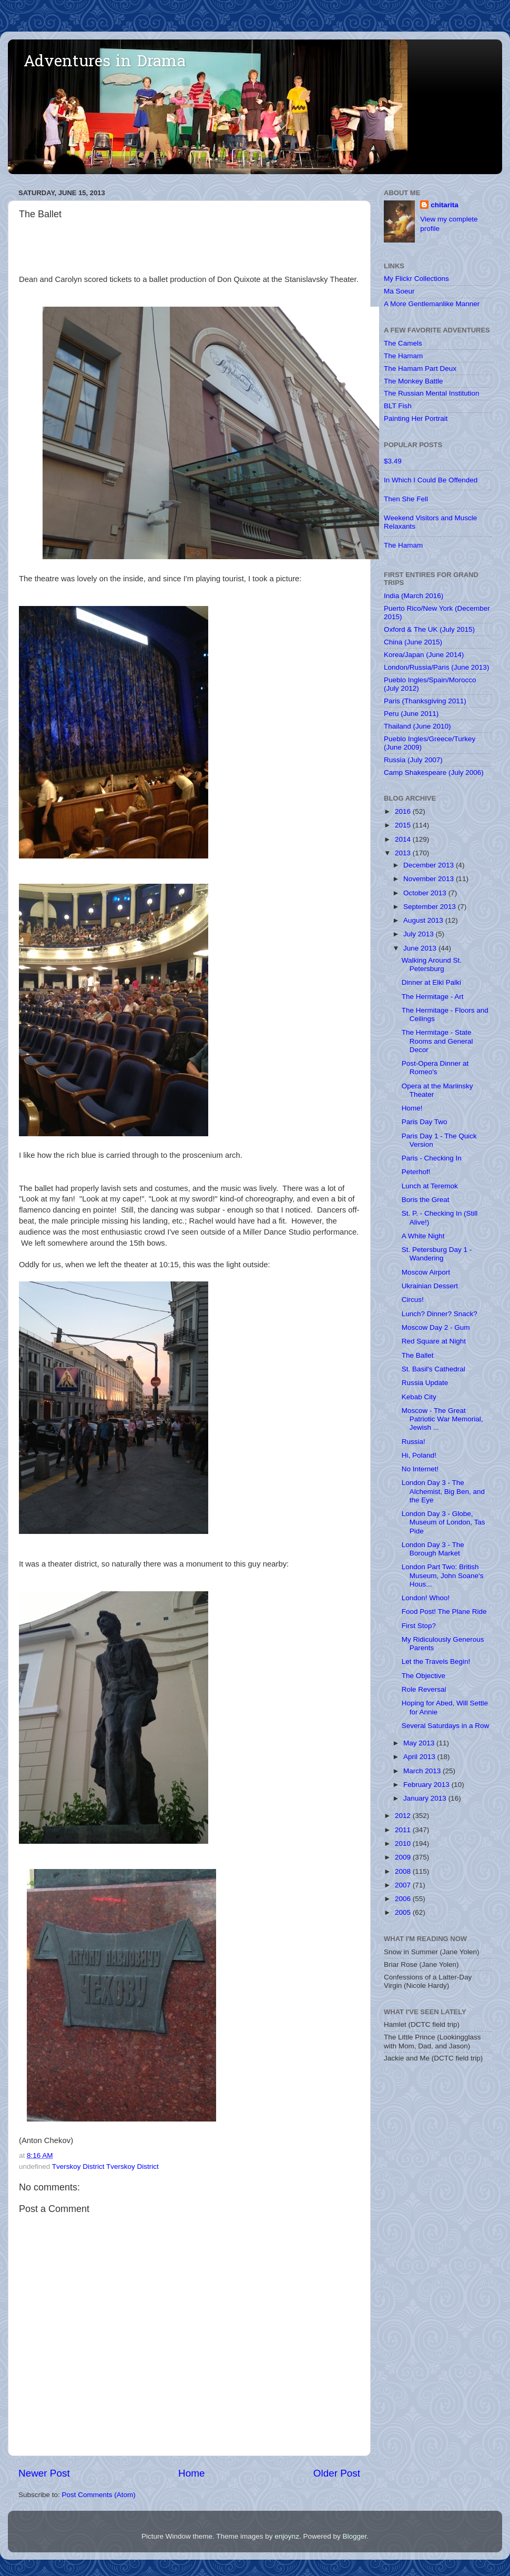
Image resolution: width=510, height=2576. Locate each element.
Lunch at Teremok (430, 1186)
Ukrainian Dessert (430, 1286)
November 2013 (429, 879)
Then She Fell (406, 499)
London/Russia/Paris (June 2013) (436, 667)
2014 (404, 839)
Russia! (413, 1442)
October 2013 (425, 893)
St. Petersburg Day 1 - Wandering (437, 1254)
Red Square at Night (434, 1341)
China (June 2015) (413, 642)
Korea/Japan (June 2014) (424, 655)
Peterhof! (416, 1172)
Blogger (354, 2536)
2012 (404, 1816)
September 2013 (430, 907)
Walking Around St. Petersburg (432, 964)
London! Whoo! (426, 1598)
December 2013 (429, 865)
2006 (404, 1899)
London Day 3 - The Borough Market (433, 1549)
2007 (404, 1885)
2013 (404, 853)
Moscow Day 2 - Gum (436, 1327)
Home (191, 2473)
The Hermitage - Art (433, 997)
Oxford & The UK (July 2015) (429, 629)
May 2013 (419, 1743)
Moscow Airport (426, 1272)
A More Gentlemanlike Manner (432, 304)
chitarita (444, 205)
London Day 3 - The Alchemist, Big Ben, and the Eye (443, 1491)
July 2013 (419, 934)
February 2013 (427, 1785)
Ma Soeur (399, 291)
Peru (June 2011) (411, 714)
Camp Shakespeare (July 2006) (434, 772)
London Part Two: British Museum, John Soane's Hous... (443, 1575)
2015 (404, 825)
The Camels (403, 343)
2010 (404, 1843)
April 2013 (420, 1757)
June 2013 (420, 948)
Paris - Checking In (432, 1158)
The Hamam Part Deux (420, 368)
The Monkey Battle (413, 381)
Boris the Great (426, 1200)
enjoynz (286, 2536)
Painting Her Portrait (416, 418)
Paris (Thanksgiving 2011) (425, 701)
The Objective (423, 1676)
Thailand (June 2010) (417, 726)
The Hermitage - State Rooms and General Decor (437, 1040)
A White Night (423, 1236)
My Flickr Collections (416, 278)
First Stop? (419, 1626)
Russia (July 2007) (413, 760)
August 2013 (424, 920)
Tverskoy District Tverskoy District (105, 2166)
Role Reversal (424, 1689)
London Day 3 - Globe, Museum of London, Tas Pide (443, 1522)
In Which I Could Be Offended (430, 480)
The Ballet (418, 1355)
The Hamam (403, 356)
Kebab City (419, 1397)
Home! (412, 1108)
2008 (404, 1871)
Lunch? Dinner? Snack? (439, 1314)
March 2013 (423, 1771)
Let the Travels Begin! (436, 1661)
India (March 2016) (413, 596)
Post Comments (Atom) (99, 2495)
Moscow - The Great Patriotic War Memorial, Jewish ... (442, 1419)
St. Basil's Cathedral (433, 1369)
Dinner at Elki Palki (431, 982)
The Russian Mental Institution (432, 393)
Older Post (336, 2473)
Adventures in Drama (105, 62)
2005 (404, 1912)
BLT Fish (398, 406)
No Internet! (420, 1469)
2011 (404, 1830)
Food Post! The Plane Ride (444, 1611)
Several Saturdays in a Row (445, 1726)
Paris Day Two (424, 1122)
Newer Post (44, 2473)
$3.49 (393, 461)
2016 (404, 811)
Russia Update (425, 1383)
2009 (404, 1857)
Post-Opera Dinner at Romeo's (435, 1067)
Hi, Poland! (419, 1455)
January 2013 (425, 1798)
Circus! (413, 1300)
